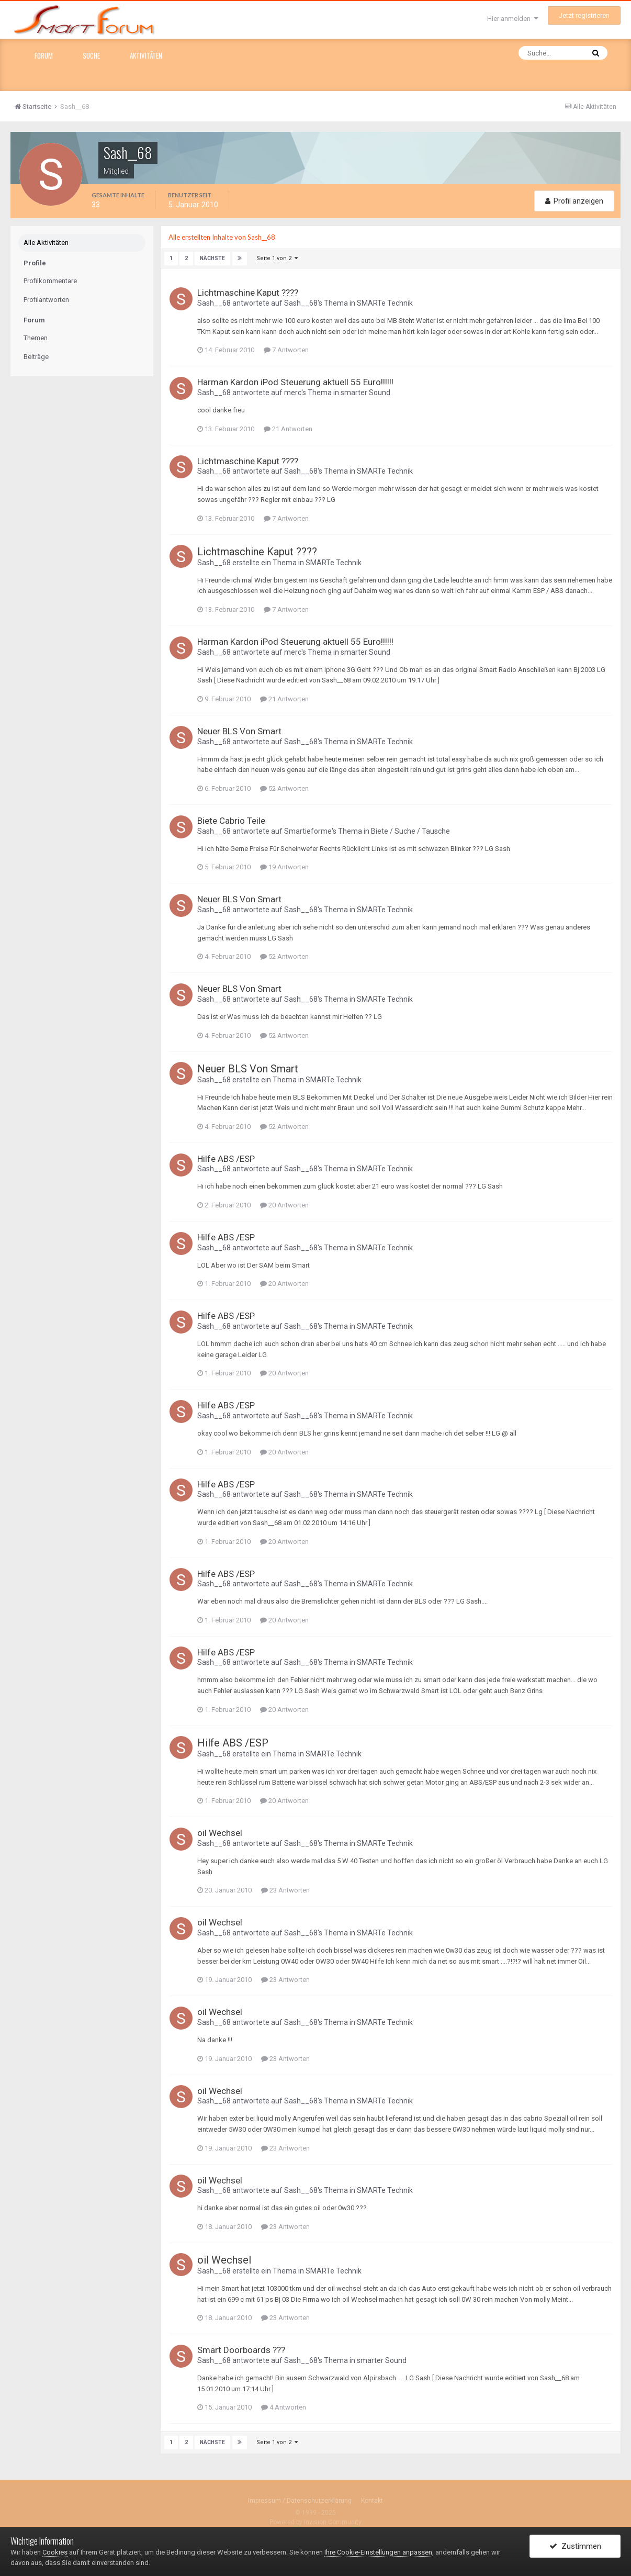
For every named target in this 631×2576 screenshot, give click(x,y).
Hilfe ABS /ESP (226, 1158)
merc (292, 392)
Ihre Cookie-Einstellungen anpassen (378, 2552)
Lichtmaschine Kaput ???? (247, 292)
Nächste (212, 258)
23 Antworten (285, 1890)
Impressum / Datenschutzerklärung (300, 2500)
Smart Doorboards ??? (241, 2350)
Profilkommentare (50, 281)
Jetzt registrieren (584, 15)
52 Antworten (284, 788)
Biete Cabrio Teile (231, 820)
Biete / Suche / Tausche (410, 830)
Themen (36, 338)
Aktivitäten (146, 55)
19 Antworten (284, 867)
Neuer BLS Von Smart (239, 731)
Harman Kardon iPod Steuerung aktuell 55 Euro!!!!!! (295, 382)
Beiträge (36, 357)
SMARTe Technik (385, 302)
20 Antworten (284, 1205)
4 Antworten (283, 2407)
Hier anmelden (512, 19)
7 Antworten (286, 350)
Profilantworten (46, 300)
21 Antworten (288, 428)
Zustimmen (575, 2546)
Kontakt (372, 2500)
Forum (44, 55)
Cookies (54, 2552)
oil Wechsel (219, 1833)
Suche (91, 55)
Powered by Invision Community (315, 2521)
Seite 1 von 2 (276, 258)
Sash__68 (214, 302)
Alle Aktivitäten (46, 243)
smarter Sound (365, 392)
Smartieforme (308, 830)
